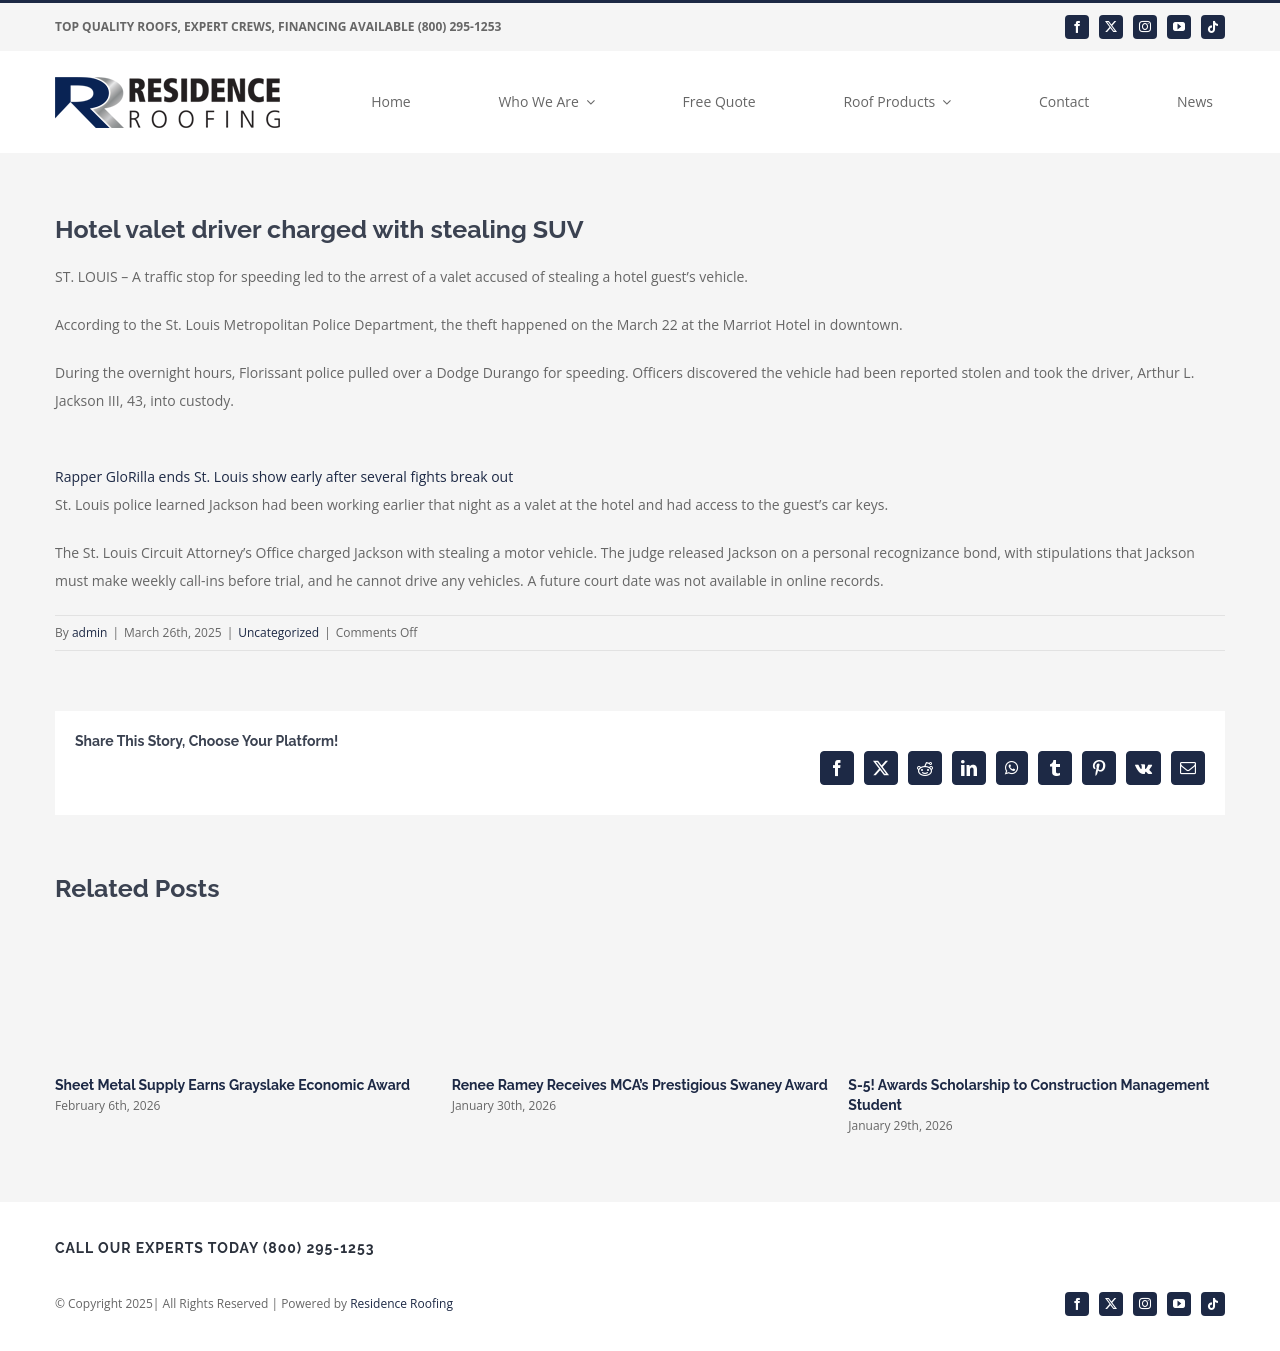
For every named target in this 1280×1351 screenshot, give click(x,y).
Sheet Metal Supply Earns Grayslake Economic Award (232, 1085)
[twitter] (1111, 27)
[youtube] (1179, 27)
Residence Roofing (401, 1303)
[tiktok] (1213, 27)
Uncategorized (278, 632)
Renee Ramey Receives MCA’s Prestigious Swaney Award (640, 1085)
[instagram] (1145, 27)
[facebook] (1077, 27)
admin (90, 632)
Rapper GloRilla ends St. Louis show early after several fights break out (284, 476)
